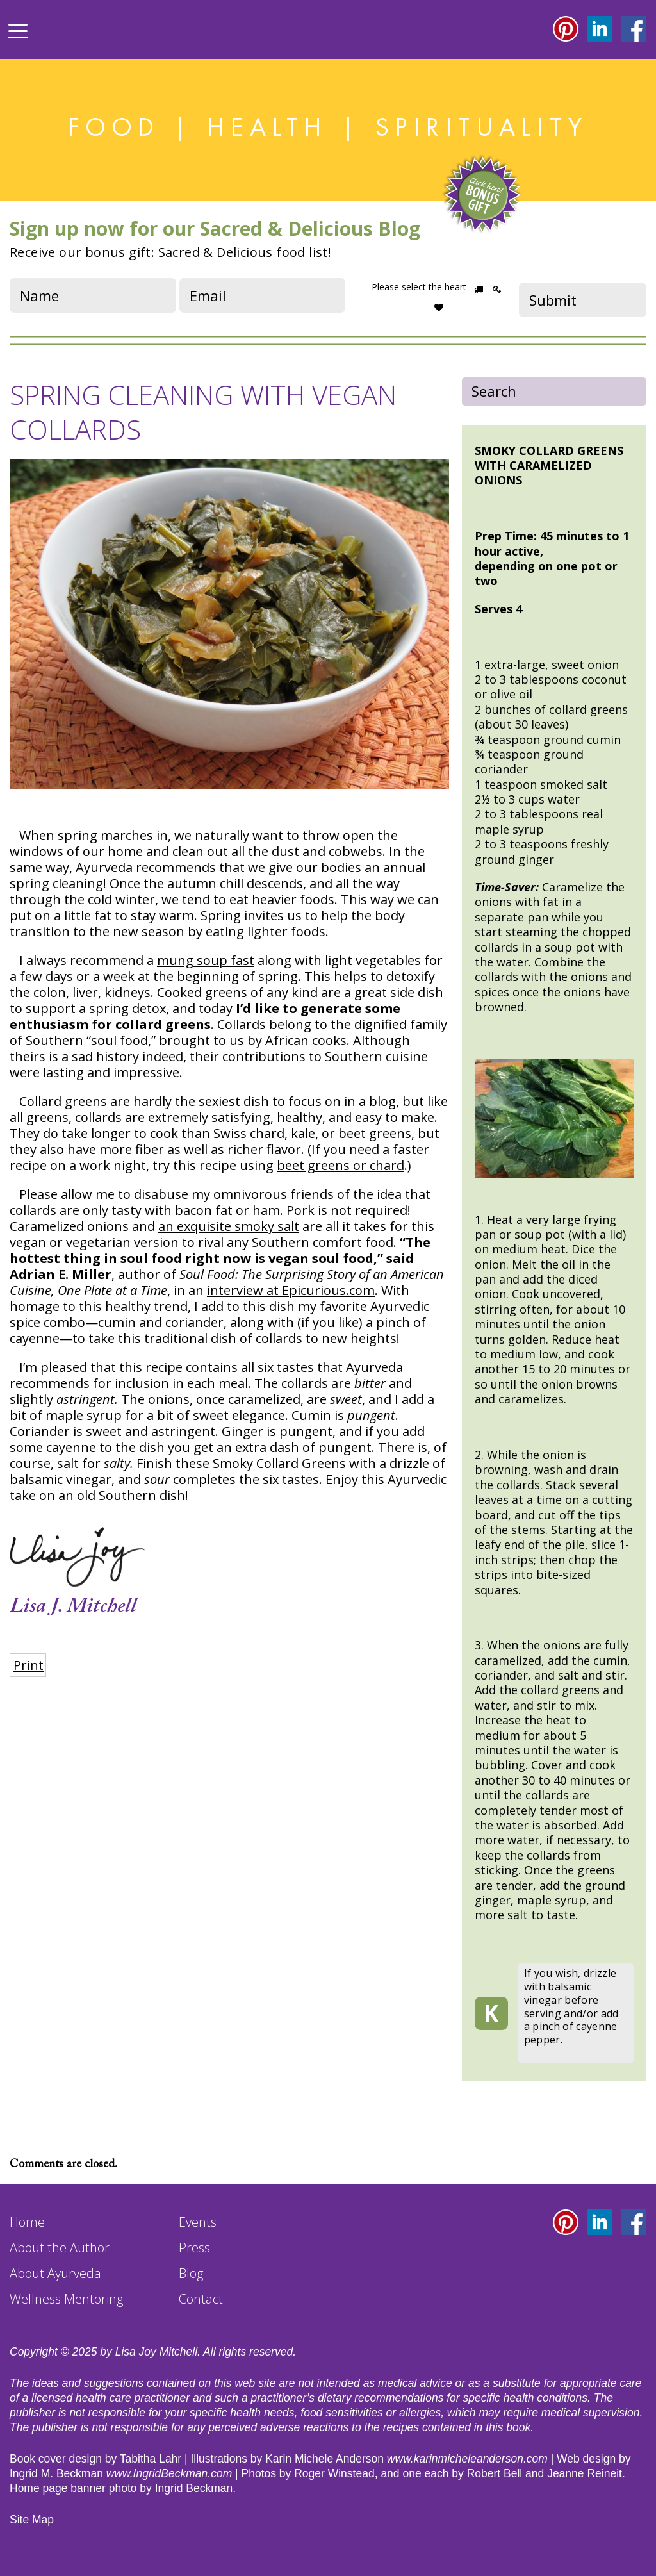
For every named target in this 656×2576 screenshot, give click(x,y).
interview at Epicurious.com (291, 1290)
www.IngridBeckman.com (169, 2473)
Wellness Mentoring (66, 2299)
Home (27, 2222)
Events (198, 2222)
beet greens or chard (340, 1165)
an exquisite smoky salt (228, 1226)
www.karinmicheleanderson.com (467, 2458)
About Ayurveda (55, 2273)
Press (194, 2247)
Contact (201, 2299)
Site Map (32, 2519)
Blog (191, 2273)
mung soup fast (205, 960)
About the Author (60, 2247)
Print (28, 1665)
